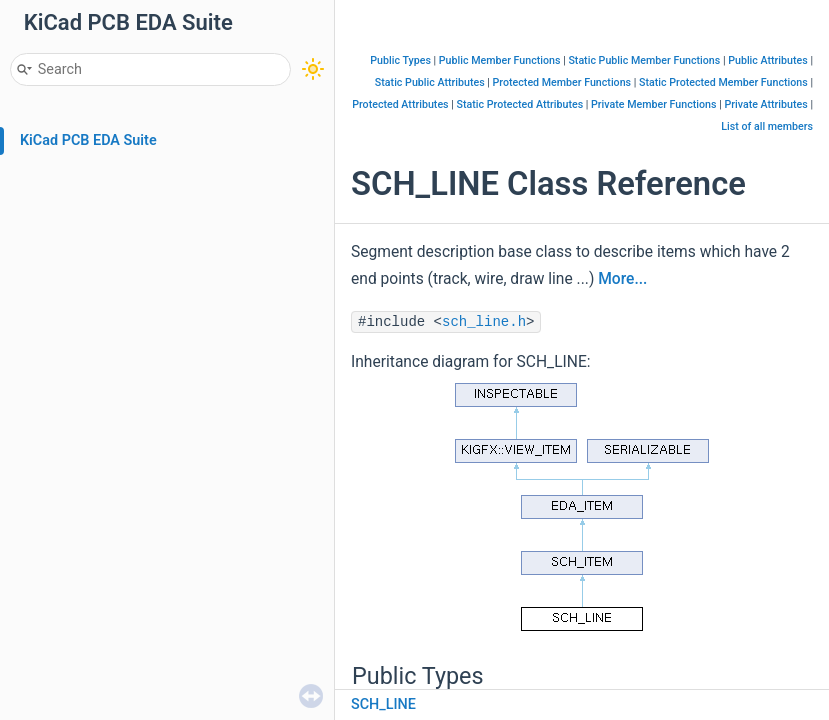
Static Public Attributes (430, 82)
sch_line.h (484, 322)
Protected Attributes (400, 104)
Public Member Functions (500, 60)
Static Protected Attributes (519, 104)
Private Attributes (765, 104)
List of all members (767, 126)
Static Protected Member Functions (723, 82)
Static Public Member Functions (644, 60)
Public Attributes (768, 60)
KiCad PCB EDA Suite (88, 140)
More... (622, 279)
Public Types (400, 60)
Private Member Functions (653, 104)
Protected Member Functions (562, 82)
